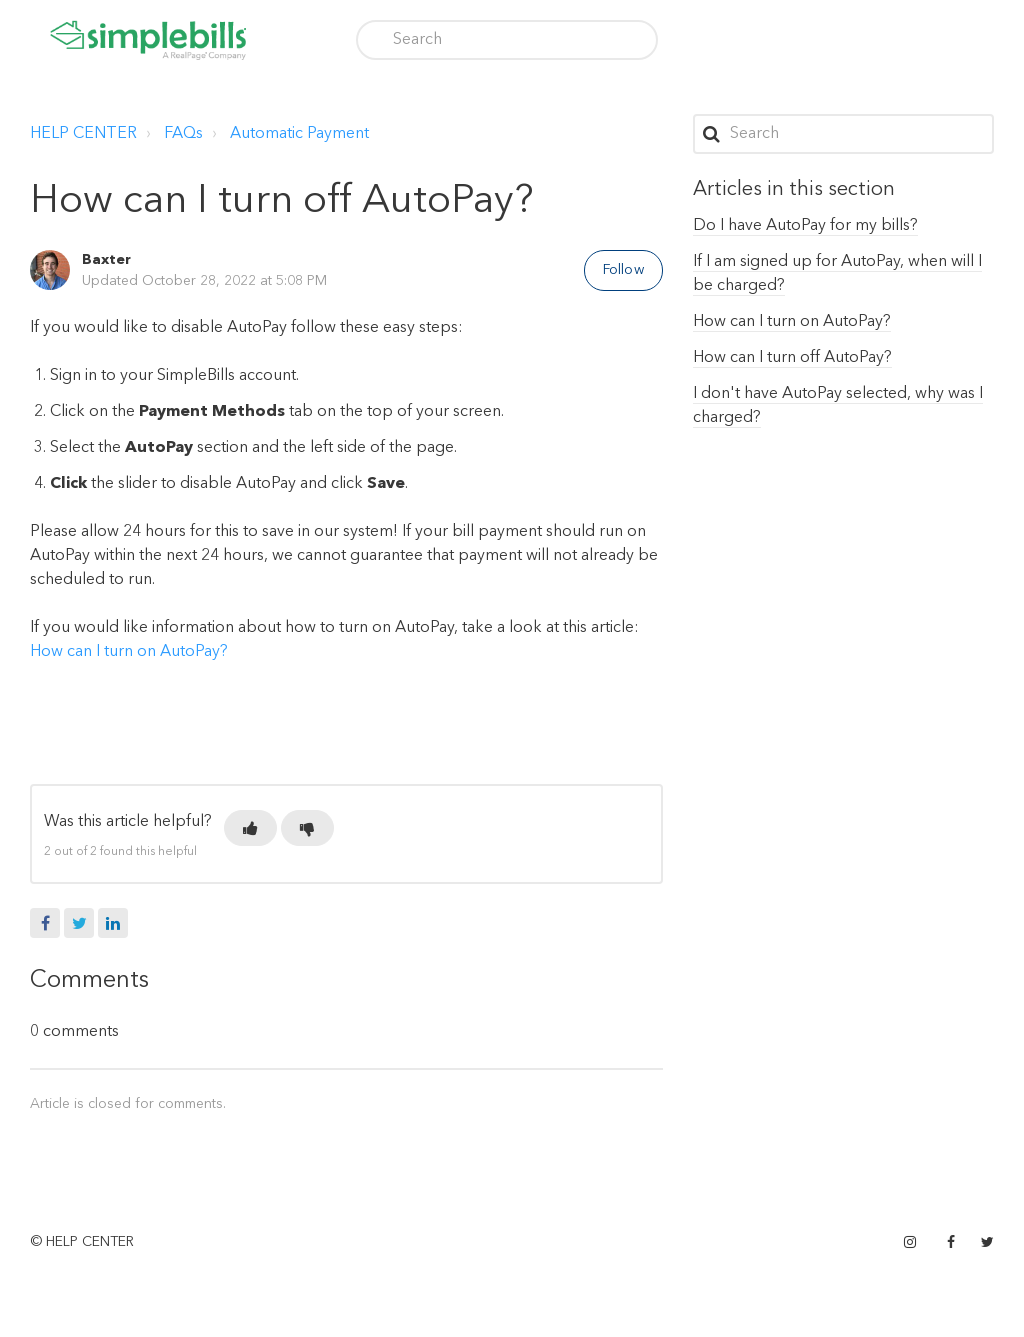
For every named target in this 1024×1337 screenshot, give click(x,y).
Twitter (79, 923)
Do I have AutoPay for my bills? (805, 226)
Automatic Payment (299, 134)
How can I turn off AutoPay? (792, 358)
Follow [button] (623, 270)
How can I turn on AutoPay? (129, 652)
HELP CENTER (83, 134)
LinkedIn (113, 923)
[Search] (507, 40)
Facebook (45, 923)
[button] (250, 828)
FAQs (183, 134)
